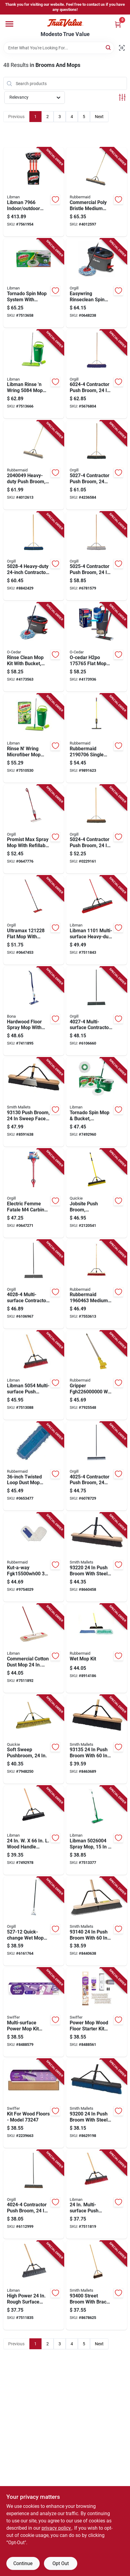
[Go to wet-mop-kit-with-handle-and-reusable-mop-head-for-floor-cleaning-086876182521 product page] (96, 1648)
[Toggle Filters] (122, 97)
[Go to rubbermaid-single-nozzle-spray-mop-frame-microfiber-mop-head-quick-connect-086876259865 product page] (96, 738)
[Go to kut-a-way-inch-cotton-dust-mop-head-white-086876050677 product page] (33, 1557)
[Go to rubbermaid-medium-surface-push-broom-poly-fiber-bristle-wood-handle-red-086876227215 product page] (96, 1284)
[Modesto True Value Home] (65, 23)
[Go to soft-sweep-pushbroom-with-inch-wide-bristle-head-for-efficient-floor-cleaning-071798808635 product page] (33, 1739)
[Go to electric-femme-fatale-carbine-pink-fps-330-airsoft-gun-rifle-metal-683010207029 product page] (33, 1193)
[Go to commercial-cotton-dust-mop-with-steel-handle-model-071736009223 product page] (33, 1648)
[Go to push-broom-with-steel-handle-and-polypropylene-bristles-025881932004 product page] (96, 2103)
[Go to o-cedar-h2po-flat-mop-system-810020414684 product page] (96, 647)
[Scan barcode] (122, 48)
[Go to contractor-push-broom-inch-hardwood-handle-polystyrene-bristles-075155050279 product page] (96, 465)
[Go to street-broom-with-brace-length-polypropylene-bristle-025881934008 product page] (96, 2285)
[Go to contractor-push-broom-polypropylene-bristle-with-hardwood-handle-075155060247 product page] (96, 374)
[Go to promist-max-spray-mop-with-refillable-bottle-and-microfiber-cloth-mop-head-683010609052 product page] (33, 829)
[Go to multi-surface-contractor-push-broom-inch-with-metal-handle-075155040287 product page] (33, 1284)
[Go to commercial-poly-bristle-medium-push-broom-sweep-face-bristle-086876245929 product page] (96, 191)
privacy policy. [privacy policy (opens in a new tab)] (57, 2528)
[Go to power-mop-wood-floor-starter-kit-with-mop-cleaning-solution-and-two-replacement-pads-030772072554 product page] (96, 2012)
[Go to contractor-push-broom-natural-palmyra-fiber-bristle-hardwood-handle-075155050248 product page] (96, 829)
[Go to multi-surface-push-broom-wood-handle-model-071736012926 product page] (96, 2194)
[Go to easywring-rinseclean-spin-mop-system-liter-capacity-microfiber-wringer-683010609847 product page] (96, 283)
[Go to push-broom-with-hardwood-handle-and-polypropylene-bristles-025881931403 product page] (96, 1921)
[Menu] (9, 24)
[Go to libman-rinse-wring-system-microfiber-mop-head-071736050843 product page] (33, 374)
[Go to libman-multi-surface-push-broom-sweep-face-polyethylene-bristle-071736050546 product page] (33, 1375)
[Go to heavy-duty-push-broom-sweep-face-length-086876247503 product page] (33, 465)
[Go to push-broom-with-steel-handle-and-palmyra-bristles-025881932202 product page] (96, 1557)
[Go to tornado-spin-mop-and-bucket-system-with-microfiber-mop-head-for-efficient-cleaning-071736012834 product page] (96, 1102)
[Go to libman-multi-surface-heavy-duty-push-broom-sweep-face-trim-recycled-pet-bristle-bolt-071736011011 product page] (96, 920)
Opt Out (60, 2563)
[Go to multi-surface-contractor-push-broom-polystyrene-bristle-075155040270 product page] (96, 1011)
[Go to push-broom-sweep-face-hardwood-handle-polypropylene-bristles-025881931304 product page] (33, 1102)
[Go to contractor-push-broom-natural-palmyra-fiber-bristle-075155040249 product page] (33, 2194)
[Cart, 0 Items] (118, 24)
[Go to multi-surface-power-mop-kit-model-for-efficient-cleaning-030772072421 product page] (33, 2012)
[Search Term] (58, 48)
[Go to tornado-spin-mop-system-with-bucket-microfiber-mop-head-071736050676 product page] (33, 283)
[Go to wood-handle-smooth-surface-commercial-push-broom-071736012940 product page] (33, 1830)
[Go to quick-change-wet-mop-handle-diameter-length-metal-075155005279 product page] (33, 1921)
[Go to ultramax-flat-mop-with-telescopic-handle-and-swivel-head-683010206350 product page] (33, 920)
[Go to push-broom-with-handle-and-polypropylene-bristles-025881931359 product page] (96, 1739)
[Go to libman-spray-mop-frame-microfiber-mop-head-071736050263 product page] (96, 1830)
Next (99, 116)
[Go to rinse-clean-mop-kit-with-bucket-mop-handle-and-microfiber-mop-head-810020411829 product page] (33, 647)
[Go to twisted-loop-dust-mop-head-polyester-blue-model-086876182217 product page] (33, 1466)
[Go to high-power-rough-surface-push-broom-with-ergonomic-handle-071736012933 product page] (33, 2285)
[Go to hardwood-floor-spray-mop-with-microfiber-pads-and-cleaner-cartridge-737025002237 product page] (33, 1011)
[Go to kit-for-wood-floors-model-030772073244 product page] (33, 2103)
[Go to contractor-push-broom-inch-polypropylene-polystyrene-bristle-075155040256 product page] (96, 1466)
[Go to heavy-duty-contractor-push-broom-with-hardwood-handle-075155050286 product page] (33, 556)
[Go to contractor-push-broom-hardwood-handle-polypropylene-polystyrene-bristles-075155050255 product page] (96, 556)
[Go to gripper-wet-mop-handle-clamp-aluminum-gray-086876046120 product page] (96, 1375)
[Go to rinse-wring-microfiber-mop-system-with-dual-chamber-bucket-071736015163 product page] (33, 738)
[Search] (108, 47)
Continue (22, 2563)
